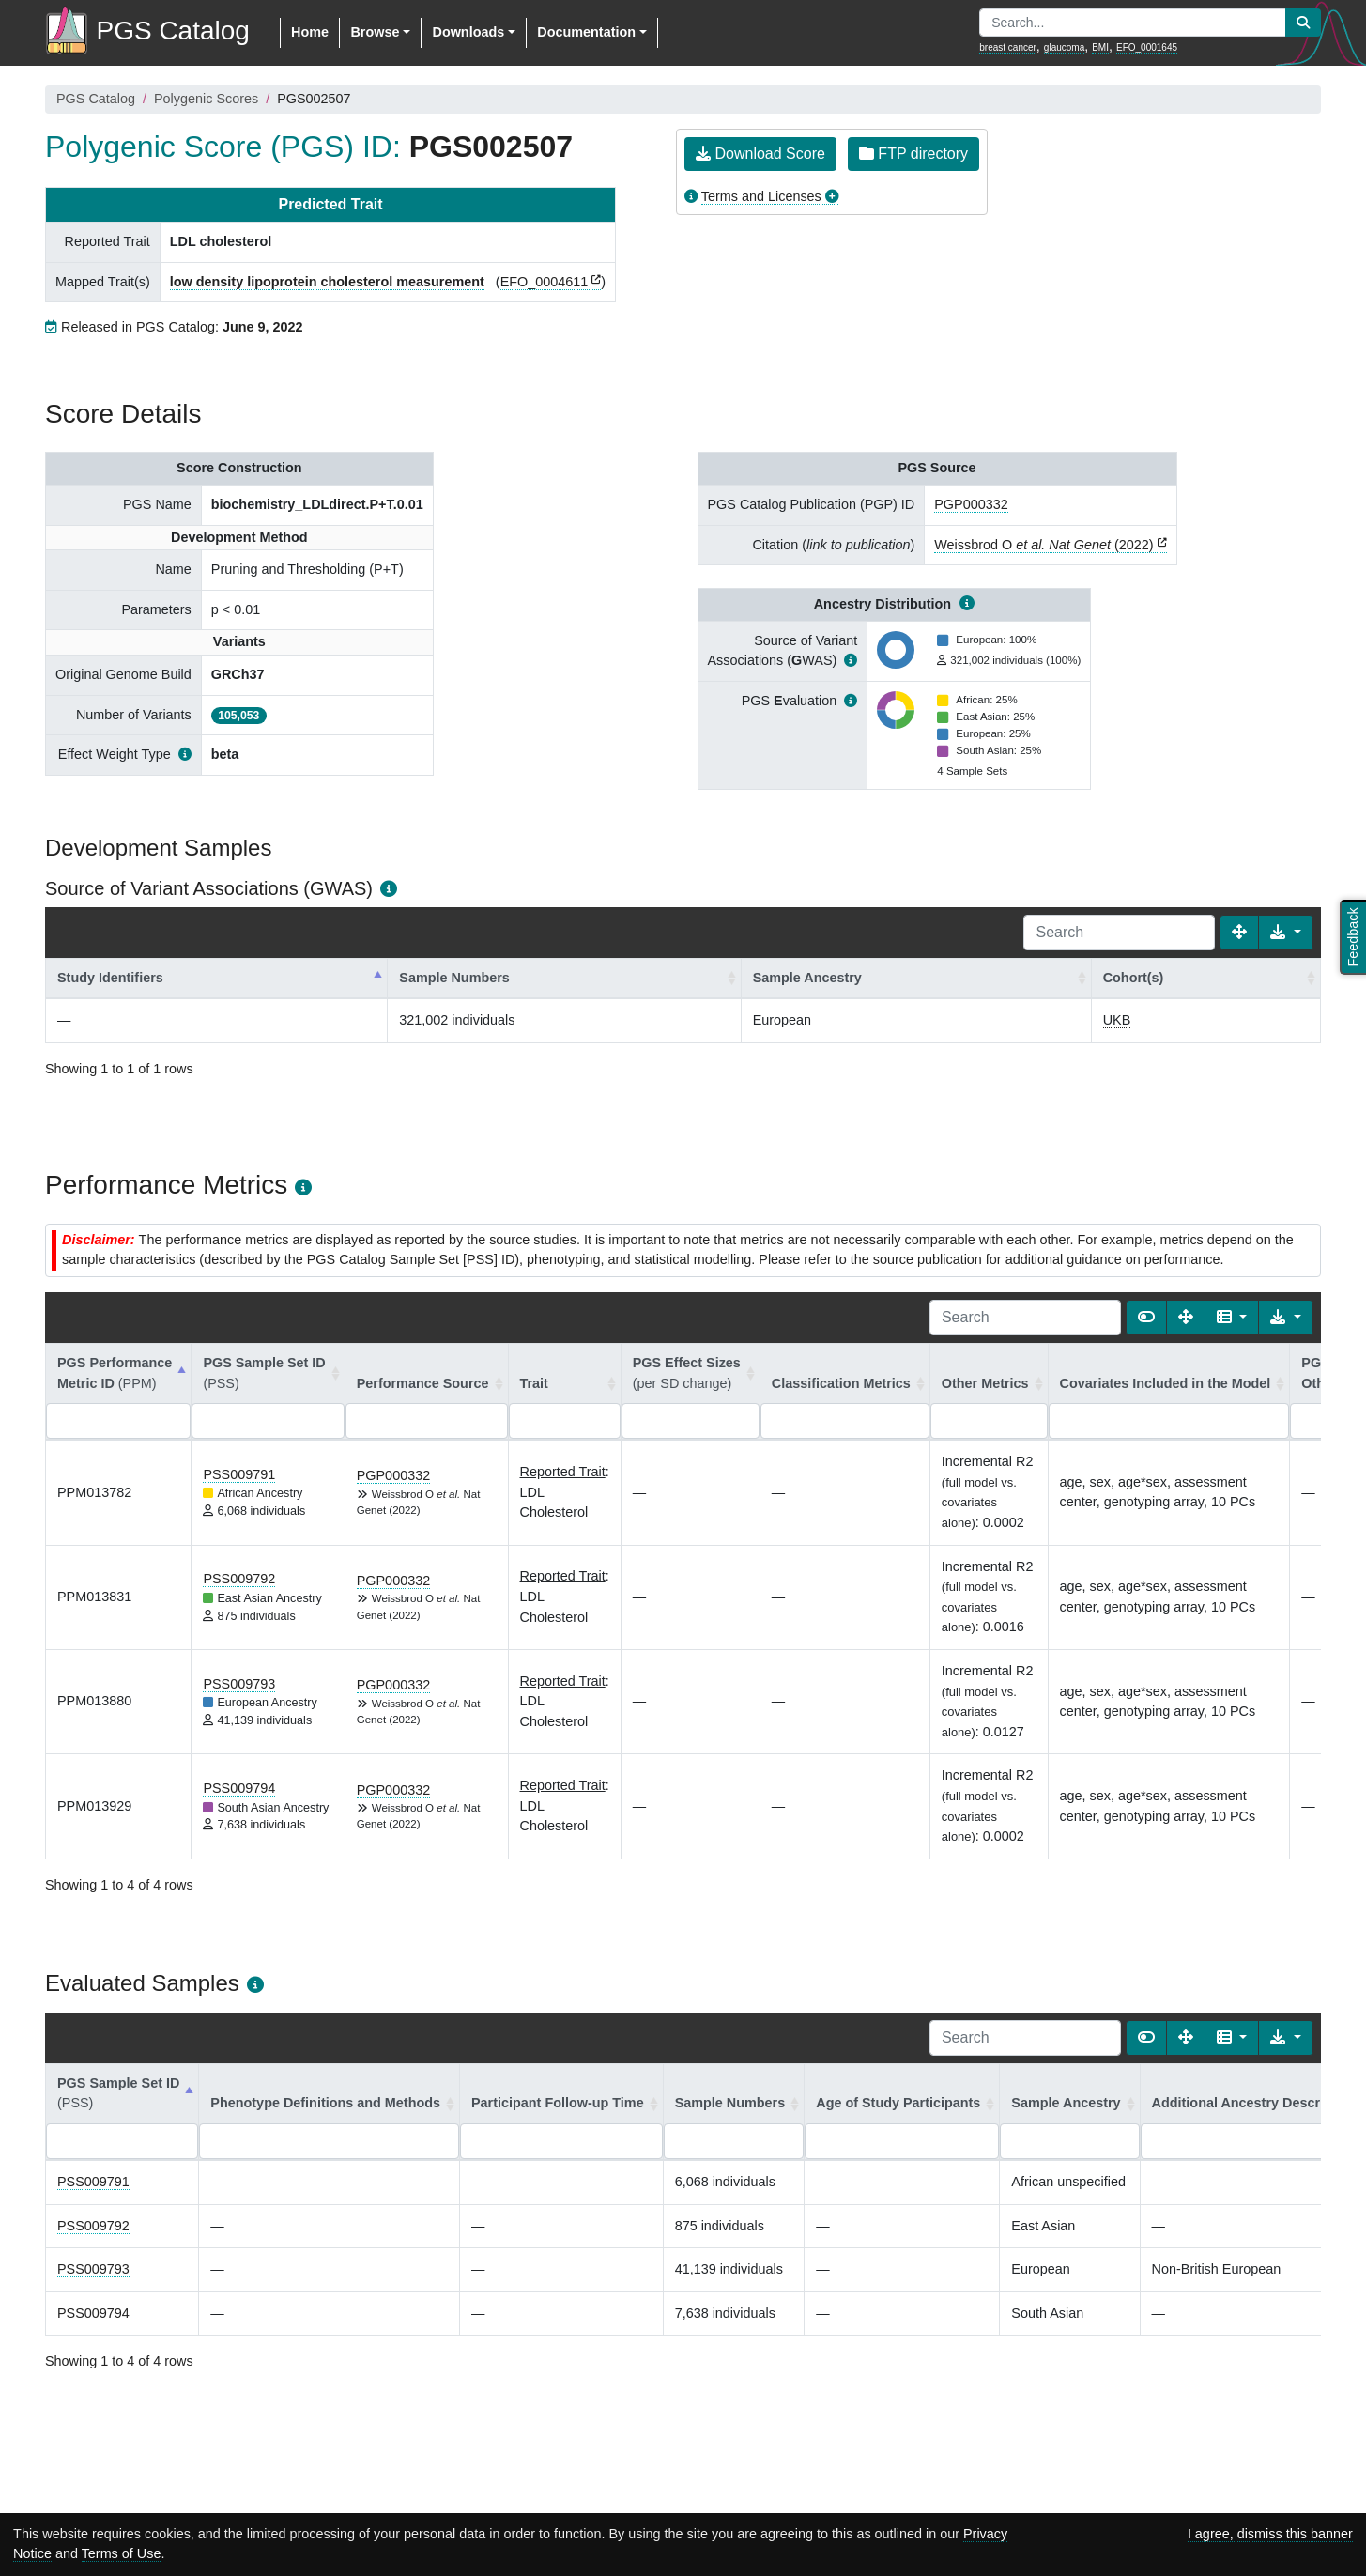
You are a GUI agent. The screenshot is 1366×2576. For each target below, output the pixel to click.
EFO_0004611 (544, 281)
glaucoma (1064, 47)
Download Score (760, 154)
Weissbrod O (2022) (1043, 544)
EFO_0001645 (1146, 47)
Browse (374, 31)
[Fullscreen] (1239, 932)
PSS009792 (239, 1578)
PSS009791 (239, 1474)
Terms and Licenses (761, 196)
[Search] (1119, 932)
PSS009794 (239, 1788)
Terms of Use (121, 2553)
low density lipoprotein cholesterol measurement (327, 281)
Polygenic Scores (206, 98)
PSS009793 (239, 1683)
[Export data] (1285, 932)
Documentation (586, 31)
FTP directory (913, 154)
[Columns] (1232, 1317)
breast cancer (1007, 47)
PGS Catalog (95, 98)
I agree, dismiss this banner (1270, 2533)
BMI (1100, 47)
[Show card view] (1146, 1317)
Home (310, 31)
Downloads (468, 31)
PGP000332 (970, 504)
